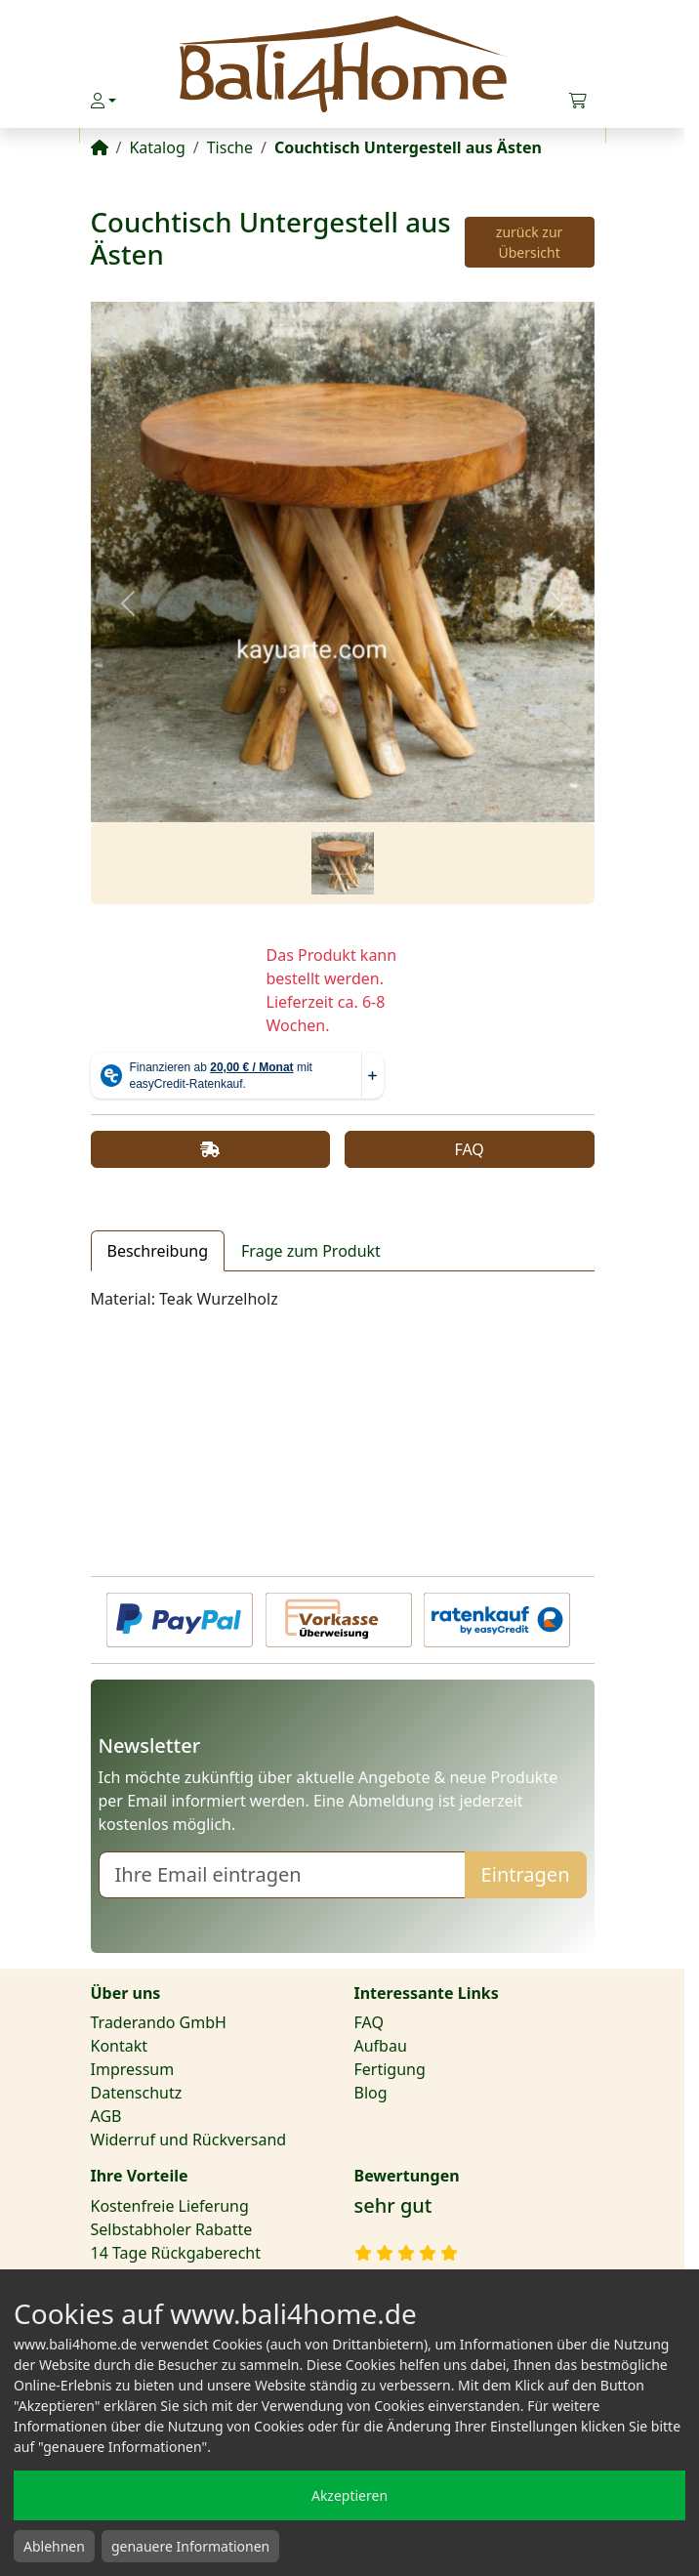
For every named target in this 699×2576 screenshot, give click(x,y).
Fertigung (390, 2069)
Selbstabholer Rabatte (172, 2229)
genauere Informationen (190, 2546)
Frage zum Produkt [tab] (311, 1251)
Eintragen (525, 1874)
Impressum (133, 2069)
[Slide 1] (342, 863)
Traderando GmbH (158, 2022)
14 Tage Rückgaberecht (176, 2253)
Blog (371, 2092)
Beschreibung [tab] (158, 1251)
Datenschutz (137, 2092)
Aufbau (380, 2046)
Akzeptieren (349, 2495)
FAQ (468, 1149)
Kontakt (119, 2046)
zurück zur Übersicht (529, 242)
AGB (106, 2116)
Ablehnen (54, 2546)
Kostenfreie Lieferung (170, 2206)
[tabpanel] (343, 1298)
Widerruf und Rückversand (189, 2139)
